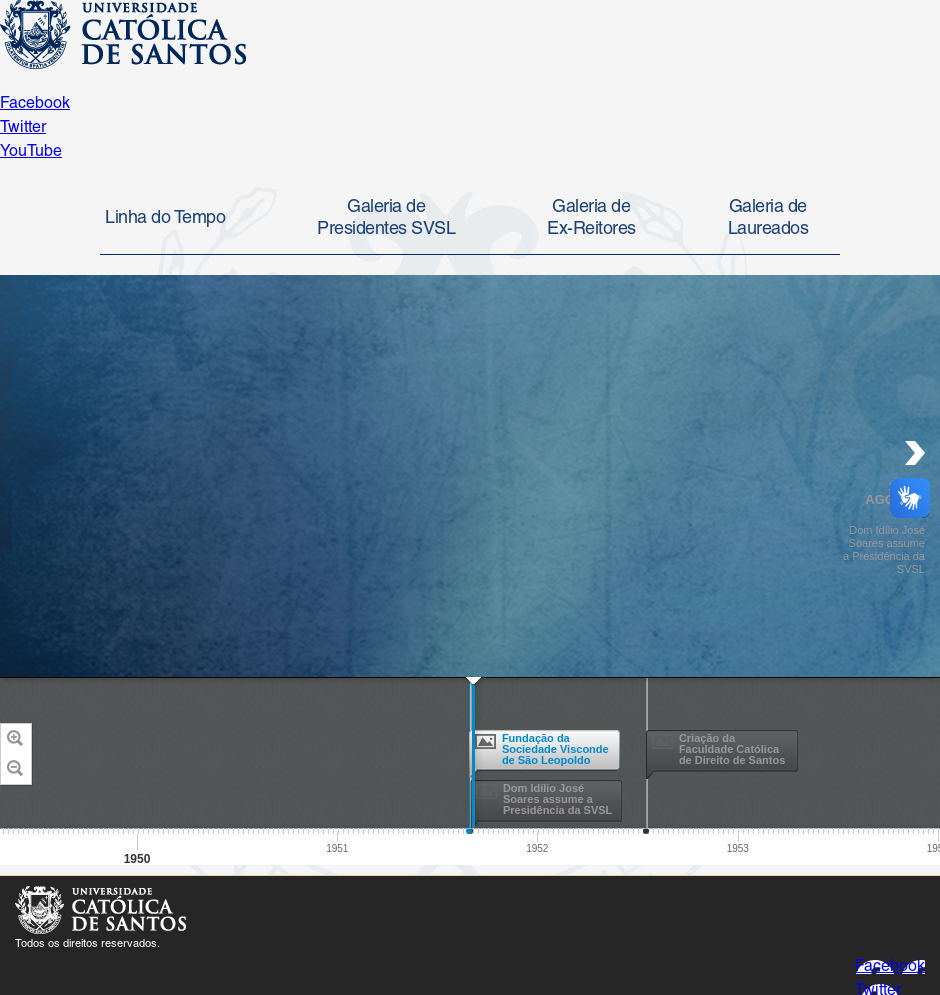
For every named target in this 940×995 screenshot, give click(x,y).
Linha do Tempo (165, 218)
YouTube (31, 152)
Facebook (35, 104)
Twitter (23, 128)
